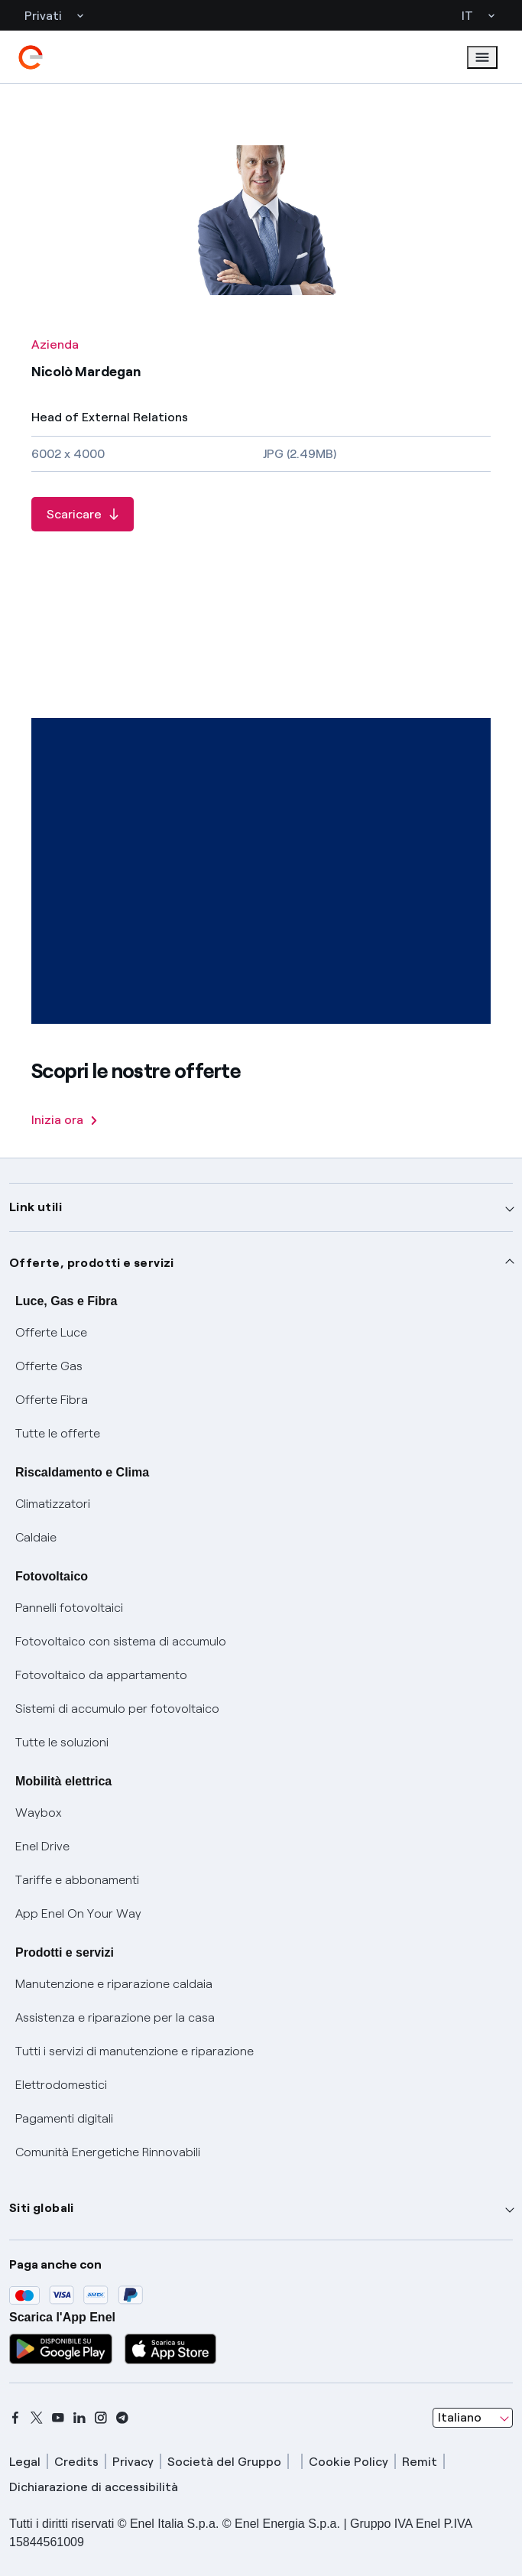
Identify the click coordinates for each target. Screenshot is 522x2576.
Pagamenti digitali (64, 2118)
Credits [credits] (76, 2461)
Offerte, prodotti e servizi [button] (91, 1263)
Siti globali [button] (41, 2208)
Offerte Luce (51, 1332)
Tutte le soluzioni (62, 1742)
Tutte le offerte (57, 1433)
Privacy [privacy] (133, 2461)
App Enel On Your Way (78, 1913)
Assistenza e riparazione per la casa (115, 2017)
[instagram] (101, 2418)
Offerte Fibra (51, 1399)
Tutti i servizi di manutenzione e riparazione (134, 2051)
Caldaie (36, 1537)
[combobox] (473, 2418)
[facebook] (15, 2418)
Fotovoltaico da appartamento (101, 1675)
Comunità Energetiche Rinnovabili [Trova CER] (107, 2152)
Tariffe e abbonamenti (77, 1880)
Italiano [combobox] (459, 2417)
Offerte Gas (49, 1366)
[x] (37, 2418)
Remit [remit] (419, 2461)
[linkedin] (79, 2418)
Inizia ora (64, 1120)
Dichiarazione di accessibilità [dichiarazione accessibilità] (93, 2487)
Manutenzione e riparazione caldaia (113, 1984)
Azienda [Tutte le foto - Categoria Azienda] (55, 344)
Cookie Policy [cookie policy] (348, 2461)
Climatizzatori (52, 1503)
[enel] (30, 57)
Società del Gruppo (224, 2461)
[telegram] (122, 2418)
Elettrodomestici (61, 2084)
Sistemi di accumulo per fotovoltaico (117, 1708)
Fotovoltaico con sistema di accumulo (120, 1641)
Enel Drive (42, 1846)
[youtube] (58, 2418)
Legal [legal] (25, 2461)
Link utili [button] (35, 1207)
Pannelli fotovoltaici (69, 1607)
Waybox (38, 1812)
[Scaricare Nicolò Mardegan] (82, 514)
